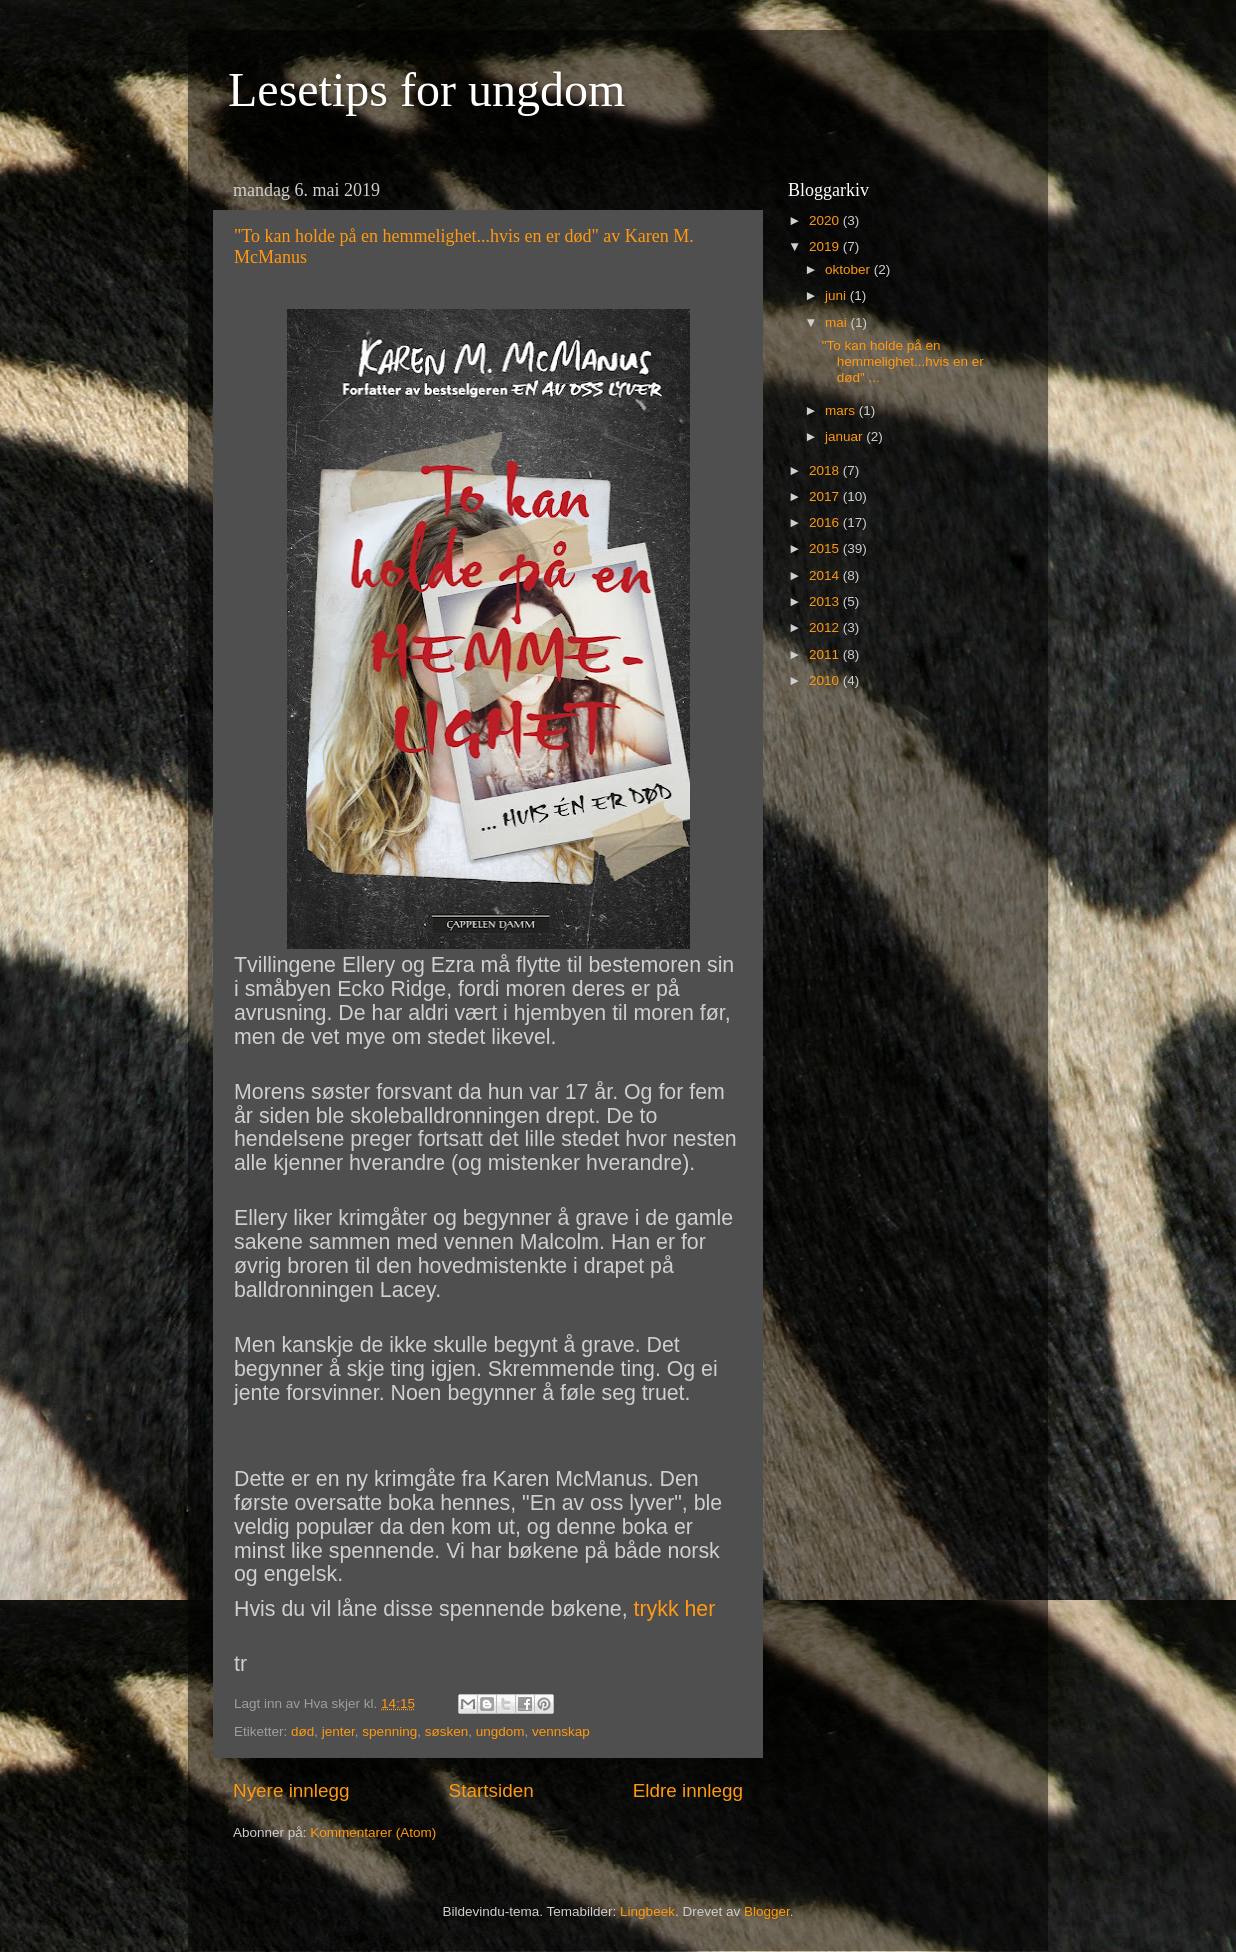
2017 (826, 496)
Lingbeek (647, 1911)
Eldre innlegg (688, 1790)
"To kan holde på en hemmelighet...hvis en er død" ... (903, 361)
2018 (826, 470)
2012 (826, 627)
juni (837, 295)
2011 (826, 654)
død (302, 1731)
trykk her (675, 1609)
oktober (849, 269)
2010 (826, 680)
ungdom (500, 1731)
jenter (338, 1731)
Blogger (767, 1911)
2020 (826, 220)
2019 (826, 246)
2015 (826, 548)
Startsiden (491, 1790)
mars (842, 410)
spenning (389, 1731)
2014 (826, 575)
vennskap (561, 1731)
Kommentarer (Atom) (373, 1832)
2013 (826, 601)
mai (838, 322)
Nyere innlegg (291, 1790)
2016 (826, 522)
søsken (447, 1731)
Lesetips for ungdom (426, 89)
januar (845, 436)
